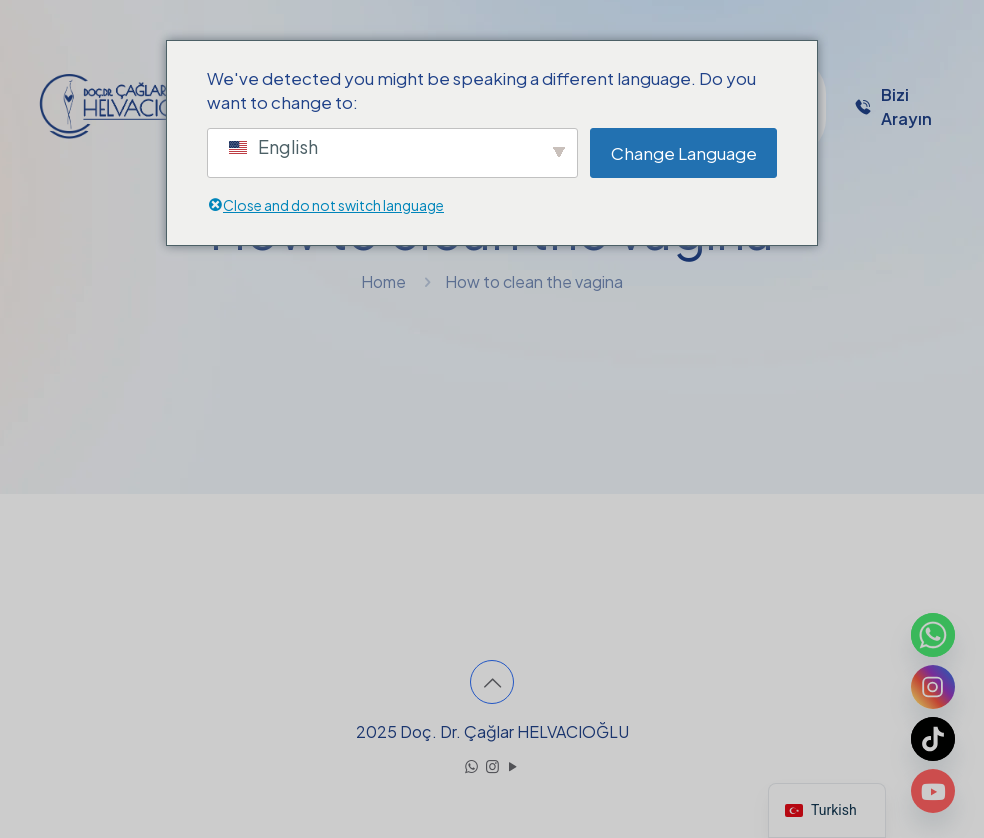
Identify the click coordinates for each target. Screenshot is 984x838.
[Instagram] (933, 687)
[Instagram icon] (492, 765)
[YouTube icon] (513, 765)
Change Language (684, 153)
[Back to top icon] (492, 682)
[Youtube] (933, 791)
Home (383, 281)
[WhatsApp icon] (471, 765)
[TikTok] (933, 739)
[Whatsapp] (933, 635)
